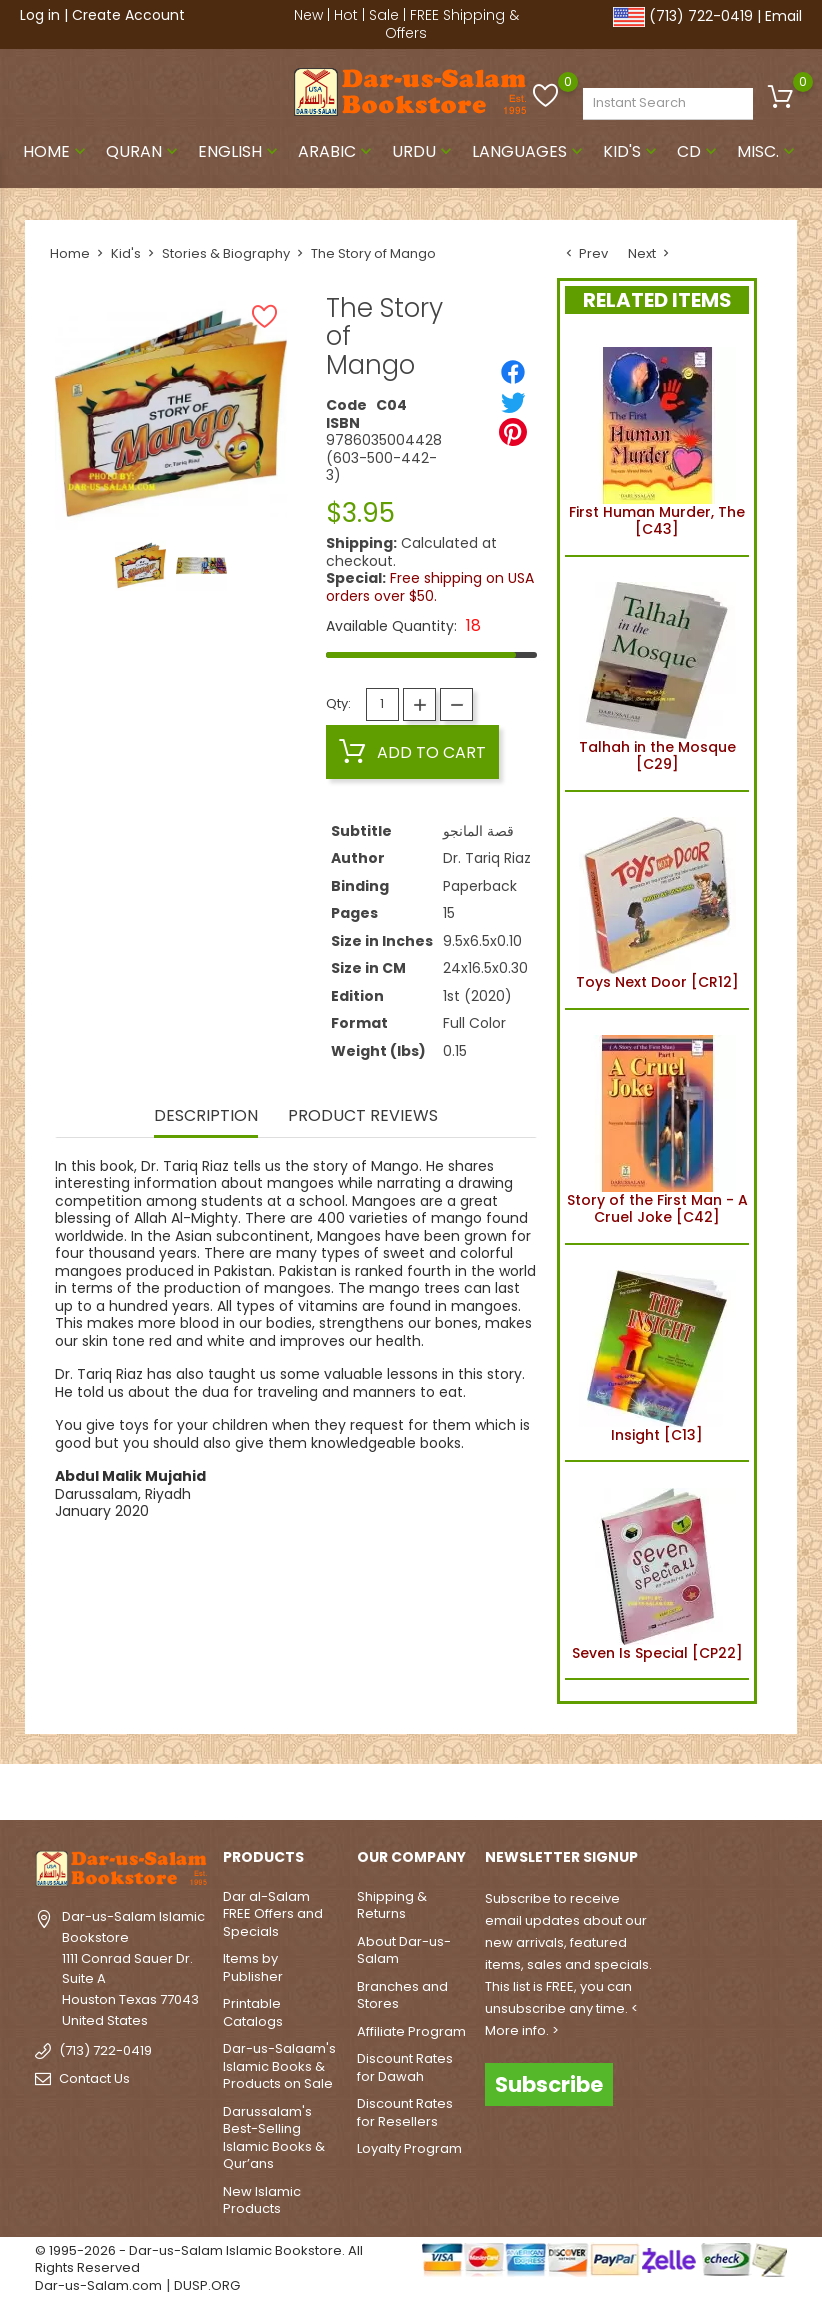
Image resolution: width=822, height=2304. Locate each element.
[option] (140, 565)
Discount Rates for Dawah (405, 2067)
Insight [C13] (657, 1353)
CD (699, 151)
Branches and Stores (402, 1995)
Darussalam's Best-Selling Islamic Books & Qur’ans (274, 2138)
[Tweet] (513, 402)
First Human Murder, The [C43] (657, 439)
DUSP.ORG (207, 2285)
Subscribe (549, 2084)
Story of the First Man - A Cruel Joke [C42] (657, 1127)
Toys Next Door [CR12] (657, 900)
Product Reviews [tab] (363, 1117)
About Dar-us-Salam (404, 1950)
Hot (346, 15)
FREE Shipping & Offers (452, 24)
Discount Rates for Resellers (405, 2112)
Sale (384, 15)
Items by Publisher (253, 1967)
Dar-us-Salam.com (98, 2285)
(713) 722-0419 (701, 16)
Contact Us (94, 2078)
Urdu (424, 151)
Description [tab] (206, 1117)
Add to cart (412, 752)
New (308, 15)
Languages (529, 151)
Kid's (632, 151)
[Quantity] (382, 704)
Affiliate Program (411, 2031)
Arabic (337, 151)
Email (783, 16)
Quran (144, 151)
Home (56, 151)
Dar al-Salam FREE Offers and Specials (273, 1914)
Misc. (768, 151)
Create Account (128, 15)
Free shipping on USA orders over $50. (430, 587)
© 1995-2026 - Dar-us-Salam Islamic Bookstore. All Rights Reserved (199, 2259)
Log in (40, 15)
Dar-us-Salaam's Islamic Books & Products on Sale (279, 2066)
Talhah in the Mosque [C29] (657, 674)
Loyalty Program (409, 2148)
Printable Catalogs (253, 2012)
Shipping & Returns (392, 1905)
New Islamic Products (262, 2200)
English (240, 151)
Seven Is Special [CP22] (657, 1570)
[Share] (513, 372)
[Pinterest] (513, 432)
